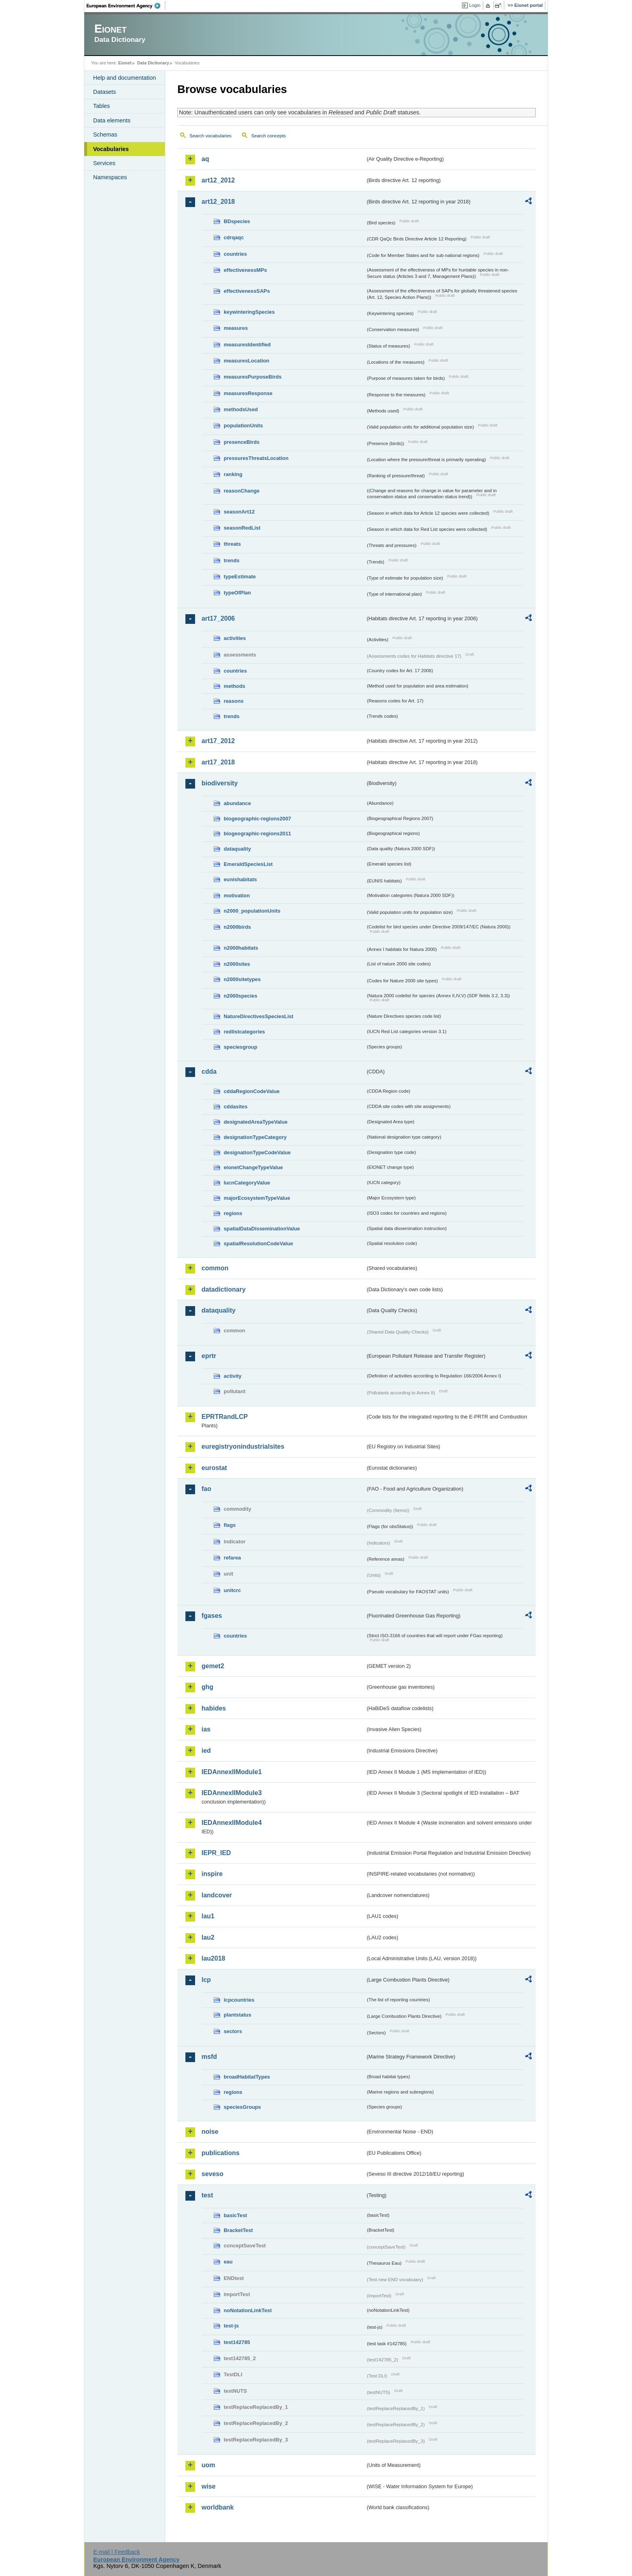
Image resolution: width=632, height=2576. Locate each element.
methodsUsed (241, 409)
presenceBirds (242, 442)
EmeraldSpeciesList (248, 864)
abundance (237, 803)
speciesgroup (240, 1047)
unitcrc (232, 1590)
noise (210, 2131)
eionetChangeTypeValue (253, 1167)
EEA (126, 6)
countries (235, 254)
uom (208, 2465)
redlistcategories (244, 1032)
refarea (232, 1558)
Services (104, 163)
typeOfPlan (237, 593)
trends (231, 560)
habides (214, 1708)
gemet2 (213, 1666)
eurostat (214, 1467)
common (215, 1268)
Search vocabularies (210, 135)
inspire (212, 1873)
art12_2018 (218, 201)
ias (206, 1729)
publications (220, 2152)
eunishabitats (240, 879)
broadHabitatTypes (247, 2077)
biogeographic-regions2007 (257, 819)
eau (228, 2262)
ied (206, 1750)
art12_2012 (218, 180)
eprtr (209, 1355)
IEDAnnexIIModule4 (232, 1822)
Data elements (112, 120)
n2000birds (237, 927)
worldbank (218, 2507)
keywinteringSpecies (249, 312)
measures (236, 328)
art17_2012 (218, 740)
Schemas (105, 134)
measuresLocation (246, 361)
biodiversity (220, 783)
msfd (209, 2056)
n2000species (240, 996)
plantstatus (237, 2015)
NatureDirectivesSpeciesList (258, 1016)
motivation (237, 895)
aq (205, 158)
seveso (212, 2173)
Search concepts (268, 135)
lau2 (208, 1937)
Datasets (104, 92)
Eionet (124, 62)
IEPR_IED (216, 1852)
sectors (233, 2031)
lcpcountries (239, 2000)
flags (230, 1525)
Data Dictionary (153, 62)
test (207, 2195)
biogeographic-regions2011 (257, 833)
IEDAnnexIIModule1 (232, 1771)
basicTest (235, 2215)
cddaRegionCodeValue (252, 1091)
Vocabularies (111, 149)
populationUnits (243, 425)
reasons (233, 701)
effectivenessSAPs (247, 291)
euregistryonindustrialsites (243, 1446)
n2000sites (237, 964)
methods (234, 686)
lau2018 (213, 1958)
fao (206, 1488)
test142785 (237, 2342)
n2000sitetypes (242, 979)
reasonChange (242, 491)
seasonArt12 (239, 512)
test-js (231, 2326)
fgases (212, 1615)
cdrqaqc (234, 237)
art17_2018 (218, 762)
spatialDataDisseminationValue (262, 1229)
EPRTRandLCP (225, 1416)
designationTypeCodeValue (257, 1152)
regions (233, 1213)
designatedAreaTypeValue (255, 1122)
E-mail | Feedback (116, 2552)
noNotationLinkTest (248, 2310)
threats (232, 544)
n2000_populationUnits (252, 911)
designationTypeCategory (255, 1137)
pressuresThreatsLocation (256, 458)
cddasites (235, 1107)
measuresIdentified (247, 345)
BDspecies (237, 221)
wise (209, 2486)
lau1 (208, 1916)
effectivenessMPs (245, 270)
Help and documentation (124, 78)
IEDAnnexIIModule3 (232, 1792)
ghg (207, 1687)
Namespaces (110, 177)
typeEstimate (240, 577)
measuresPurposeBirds (253, 377)
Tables (101, 106)
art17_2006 (218, 618)
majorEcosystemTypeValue (257, 1198)
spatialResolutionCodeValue (258, 1243)
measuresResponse (248, 393)
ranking (233, 474)
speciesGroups (242, 2107)
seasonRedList (242, 528)
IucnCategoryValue (247, 1183)
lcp (206, 1979)
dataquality (237, 849)
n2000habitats (241, 948)
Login (474, 5)
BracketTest (238, 2230)
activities (235, 638)
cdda (209, 1071)
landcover (217, 1895)
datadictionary (223, 1289)
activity (232, 1376)
